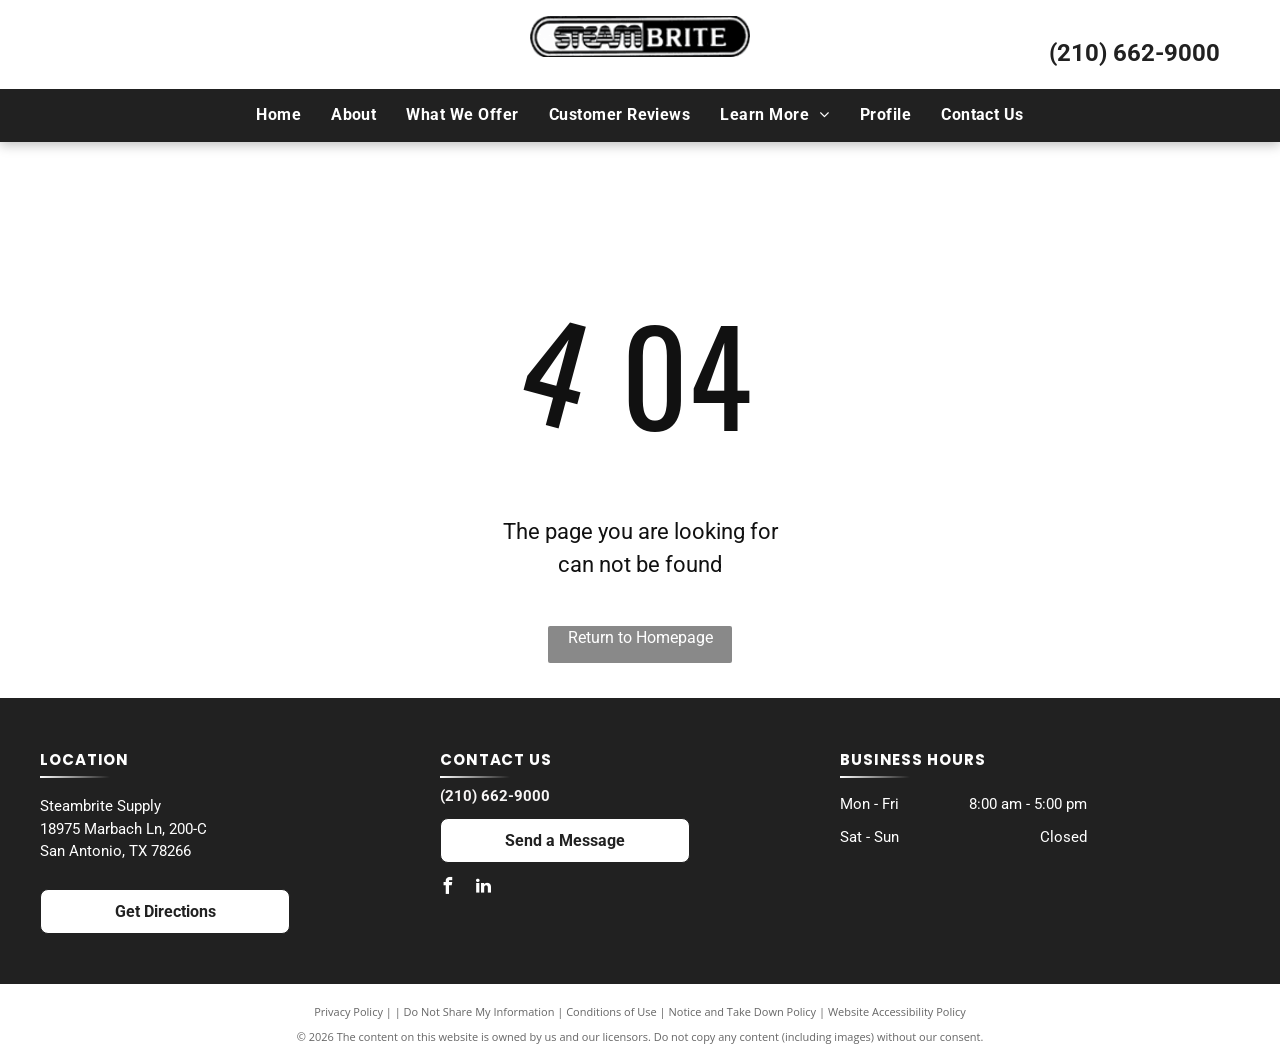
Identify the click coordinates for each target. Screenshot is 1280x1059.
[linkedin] (484, 888)
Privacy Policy (348, 1011)
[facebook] (448, 888)
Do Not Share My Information (479, 1011)
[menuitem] (278, 115)
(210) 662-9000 (1134, 53)
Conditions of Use (611, 1011)
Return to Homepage (640, 637)
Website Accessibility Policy (897, 1011)
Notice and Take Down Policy (743, 1011)
